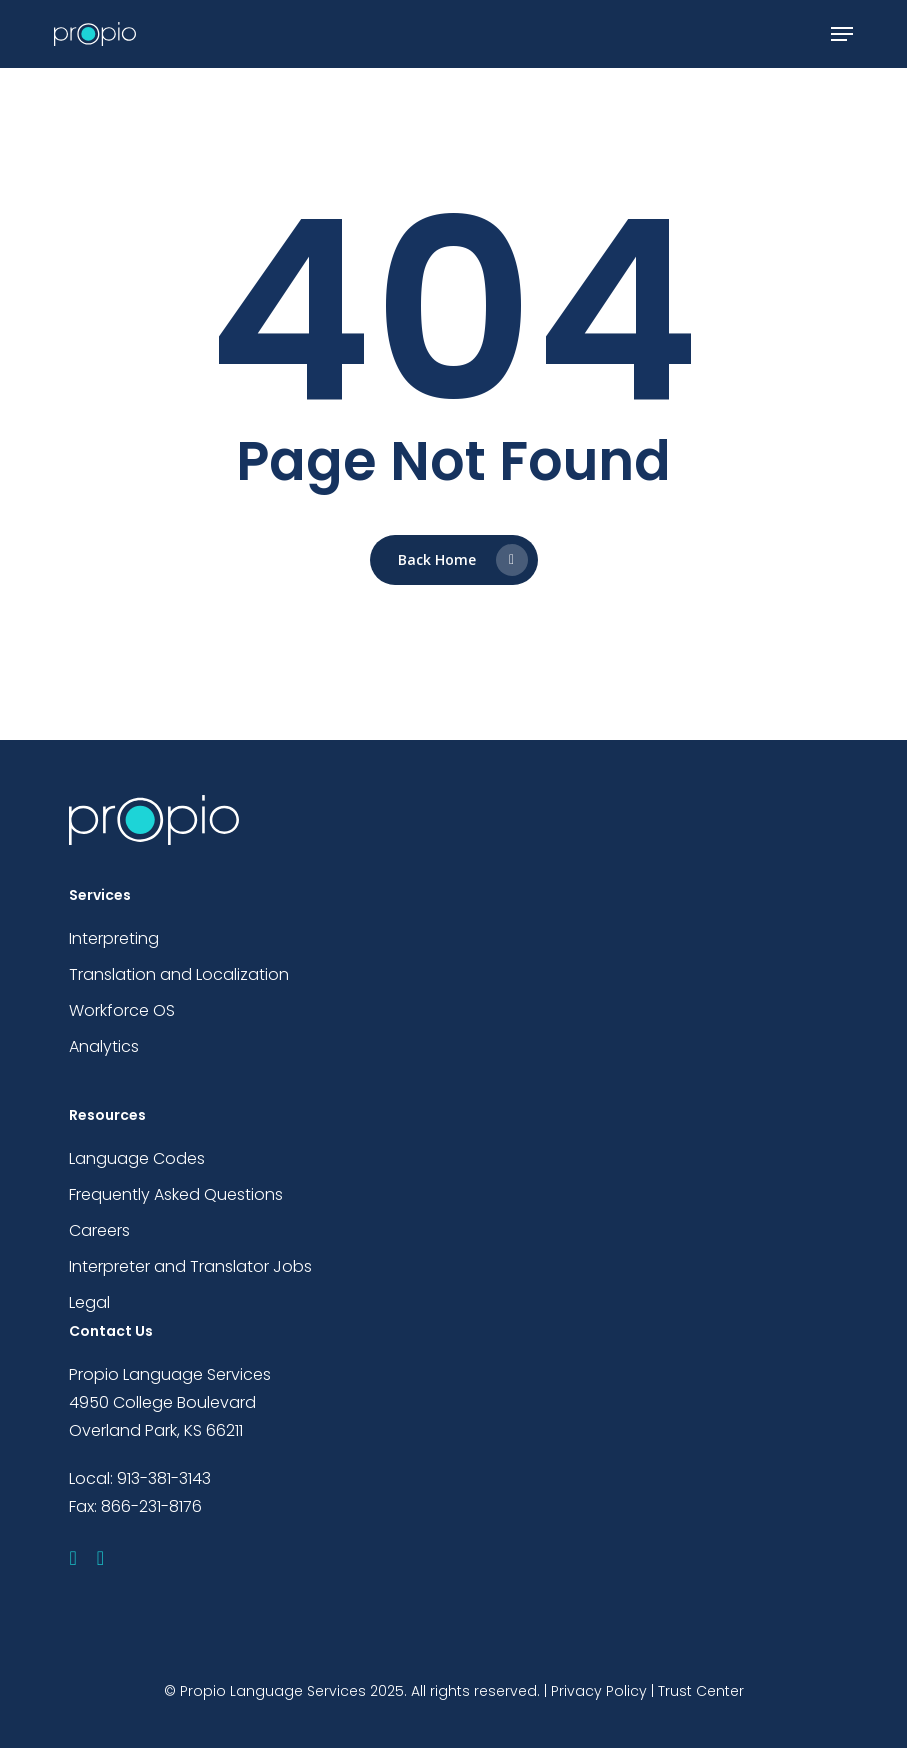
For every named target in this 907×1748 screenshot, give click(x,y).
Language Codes (137, 1158)
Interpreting (114, 938)
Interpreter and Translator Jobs (190, 1266)
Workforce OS (122, 1010)
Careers (99, 1230)
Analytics (104, 1046)
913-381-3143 (164, 1478)
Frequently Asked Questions (176, 1194)
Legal (89, 1302)
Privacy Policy (599, 1691)
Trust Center (701, 1691)
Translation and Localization (179, 974)
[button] (842, 34)
